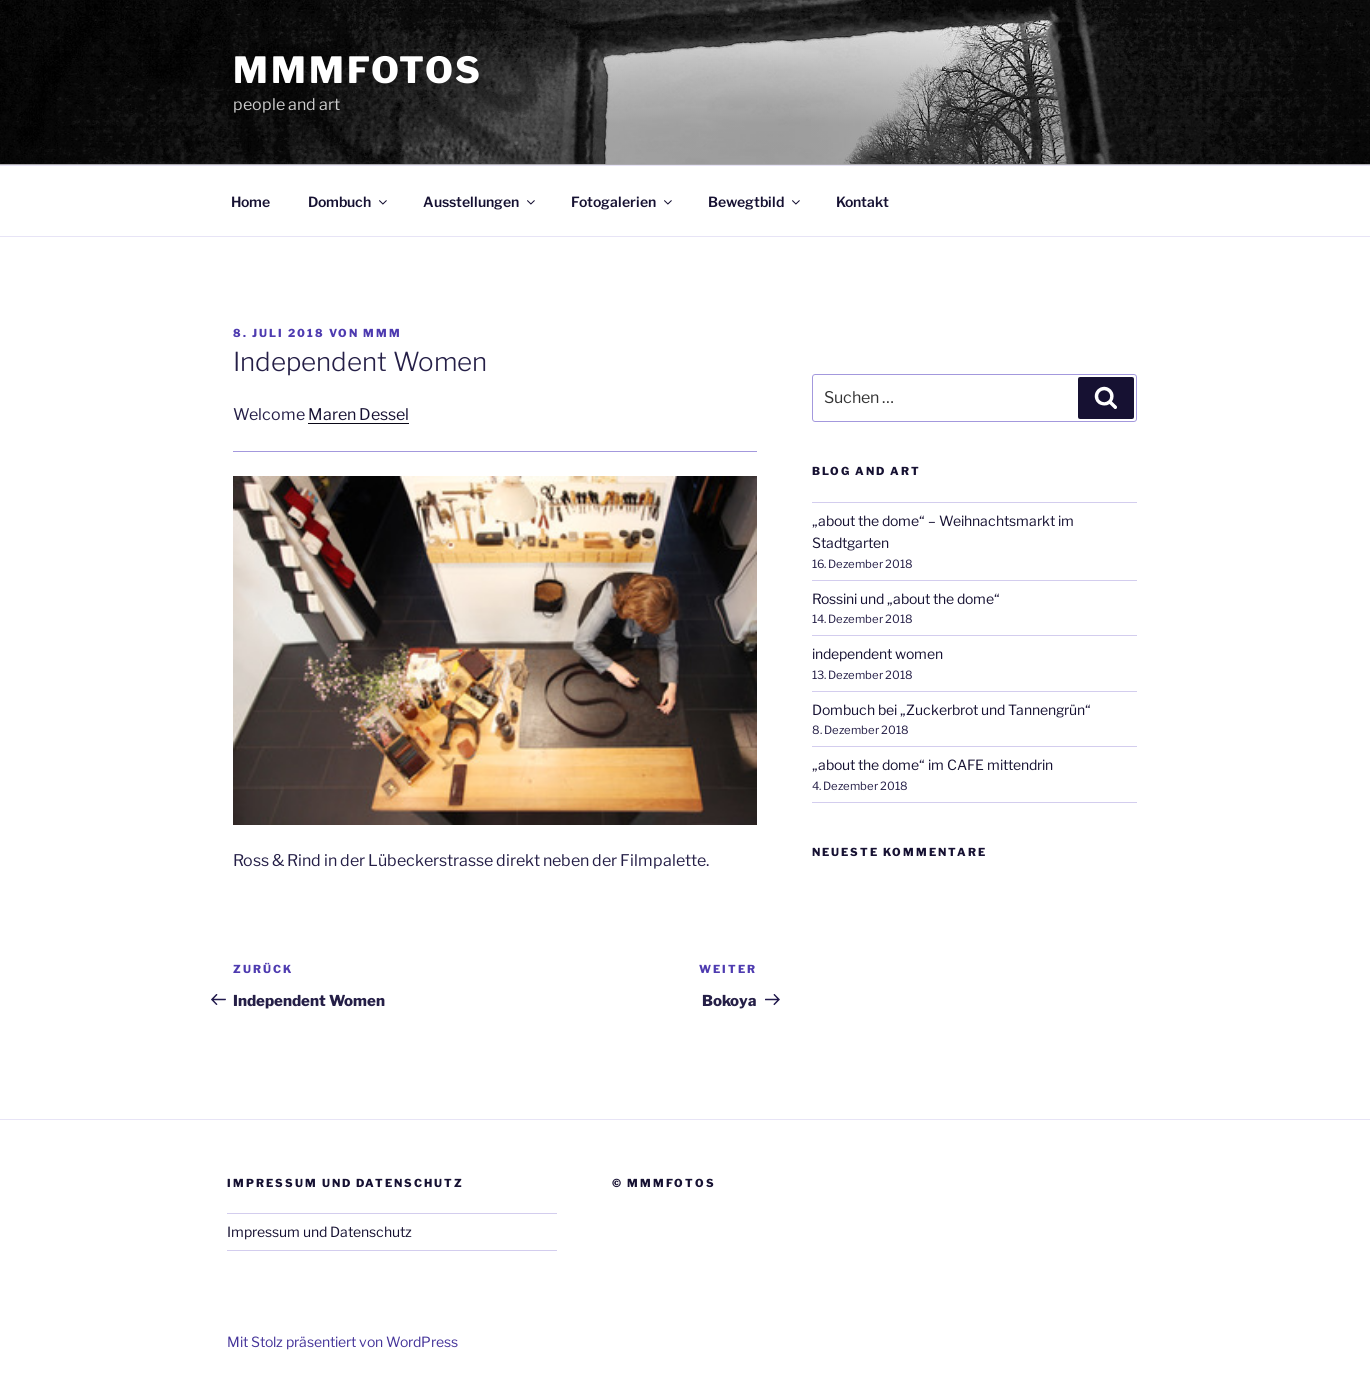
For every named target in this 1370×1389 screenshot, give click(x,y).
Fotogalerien (623, 201)
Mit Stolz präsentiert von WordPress (342, 1341)
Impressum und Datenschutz (319, 1231)
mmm (382, 333)
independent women (877, 653)
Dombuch (349, 201)
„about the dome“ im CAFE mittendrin (932, 764)
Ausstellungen (480, 201)
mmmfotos (358, 70)
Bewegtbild (755, 201)
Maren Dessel (358, 414)
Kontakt (862, 201)
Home (250, 201)
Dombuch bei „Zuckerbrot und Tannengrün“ (951, 709)
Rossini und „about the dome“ (906, 598)
